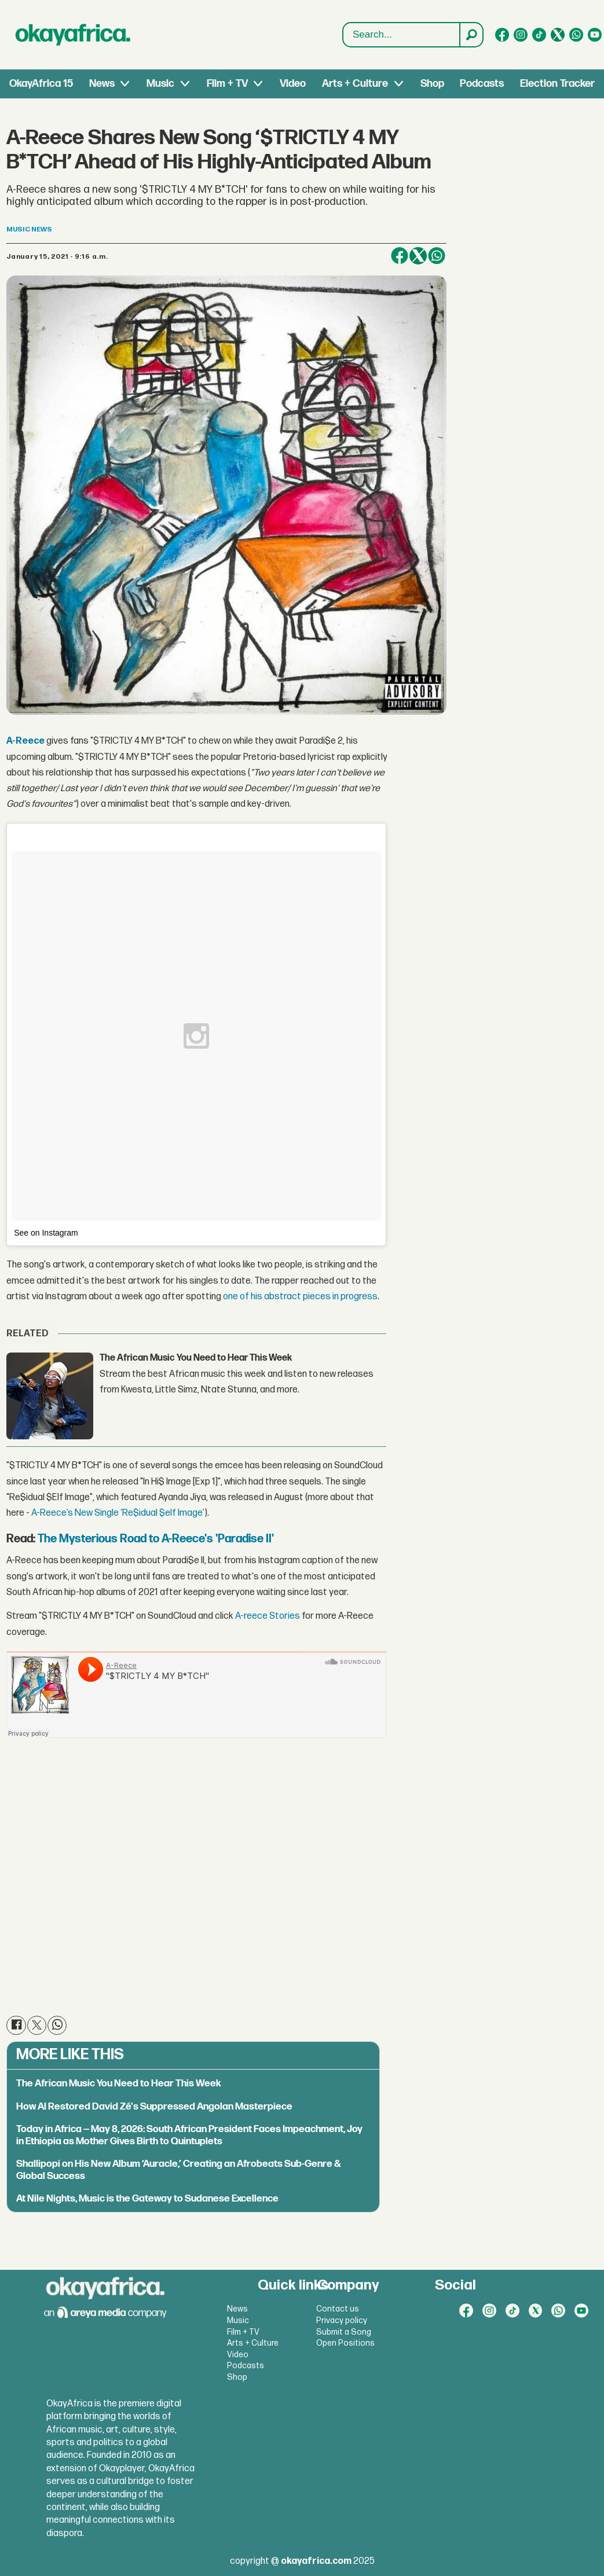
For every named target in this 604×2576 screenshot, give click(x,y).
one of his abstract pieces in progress (300, 1296)
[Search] (470, 34)
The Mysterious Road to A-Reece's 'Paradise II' (156, 1539)
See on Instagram (46, 1232)
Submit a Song (343, 2332)
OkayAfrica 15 (41, 84)
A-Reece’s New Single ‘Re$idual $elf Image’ (117, 1513)
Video (293, 84)
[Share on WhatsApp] (436, 255)
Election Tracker (557, 84)
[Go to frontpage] (73, 34)
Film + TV (227, 84)
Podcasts (482, 84)
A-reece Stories (267, 1616)
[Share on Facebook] (399, 255)
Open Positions (345, 2343)
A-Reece (26, 741)
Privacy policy (341, 2320)
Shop (432, 84)
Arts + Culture (355, 84)
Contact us (337, 2309)
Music (160, 84)
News (102, 84)
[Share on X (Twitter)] (418, 255)
